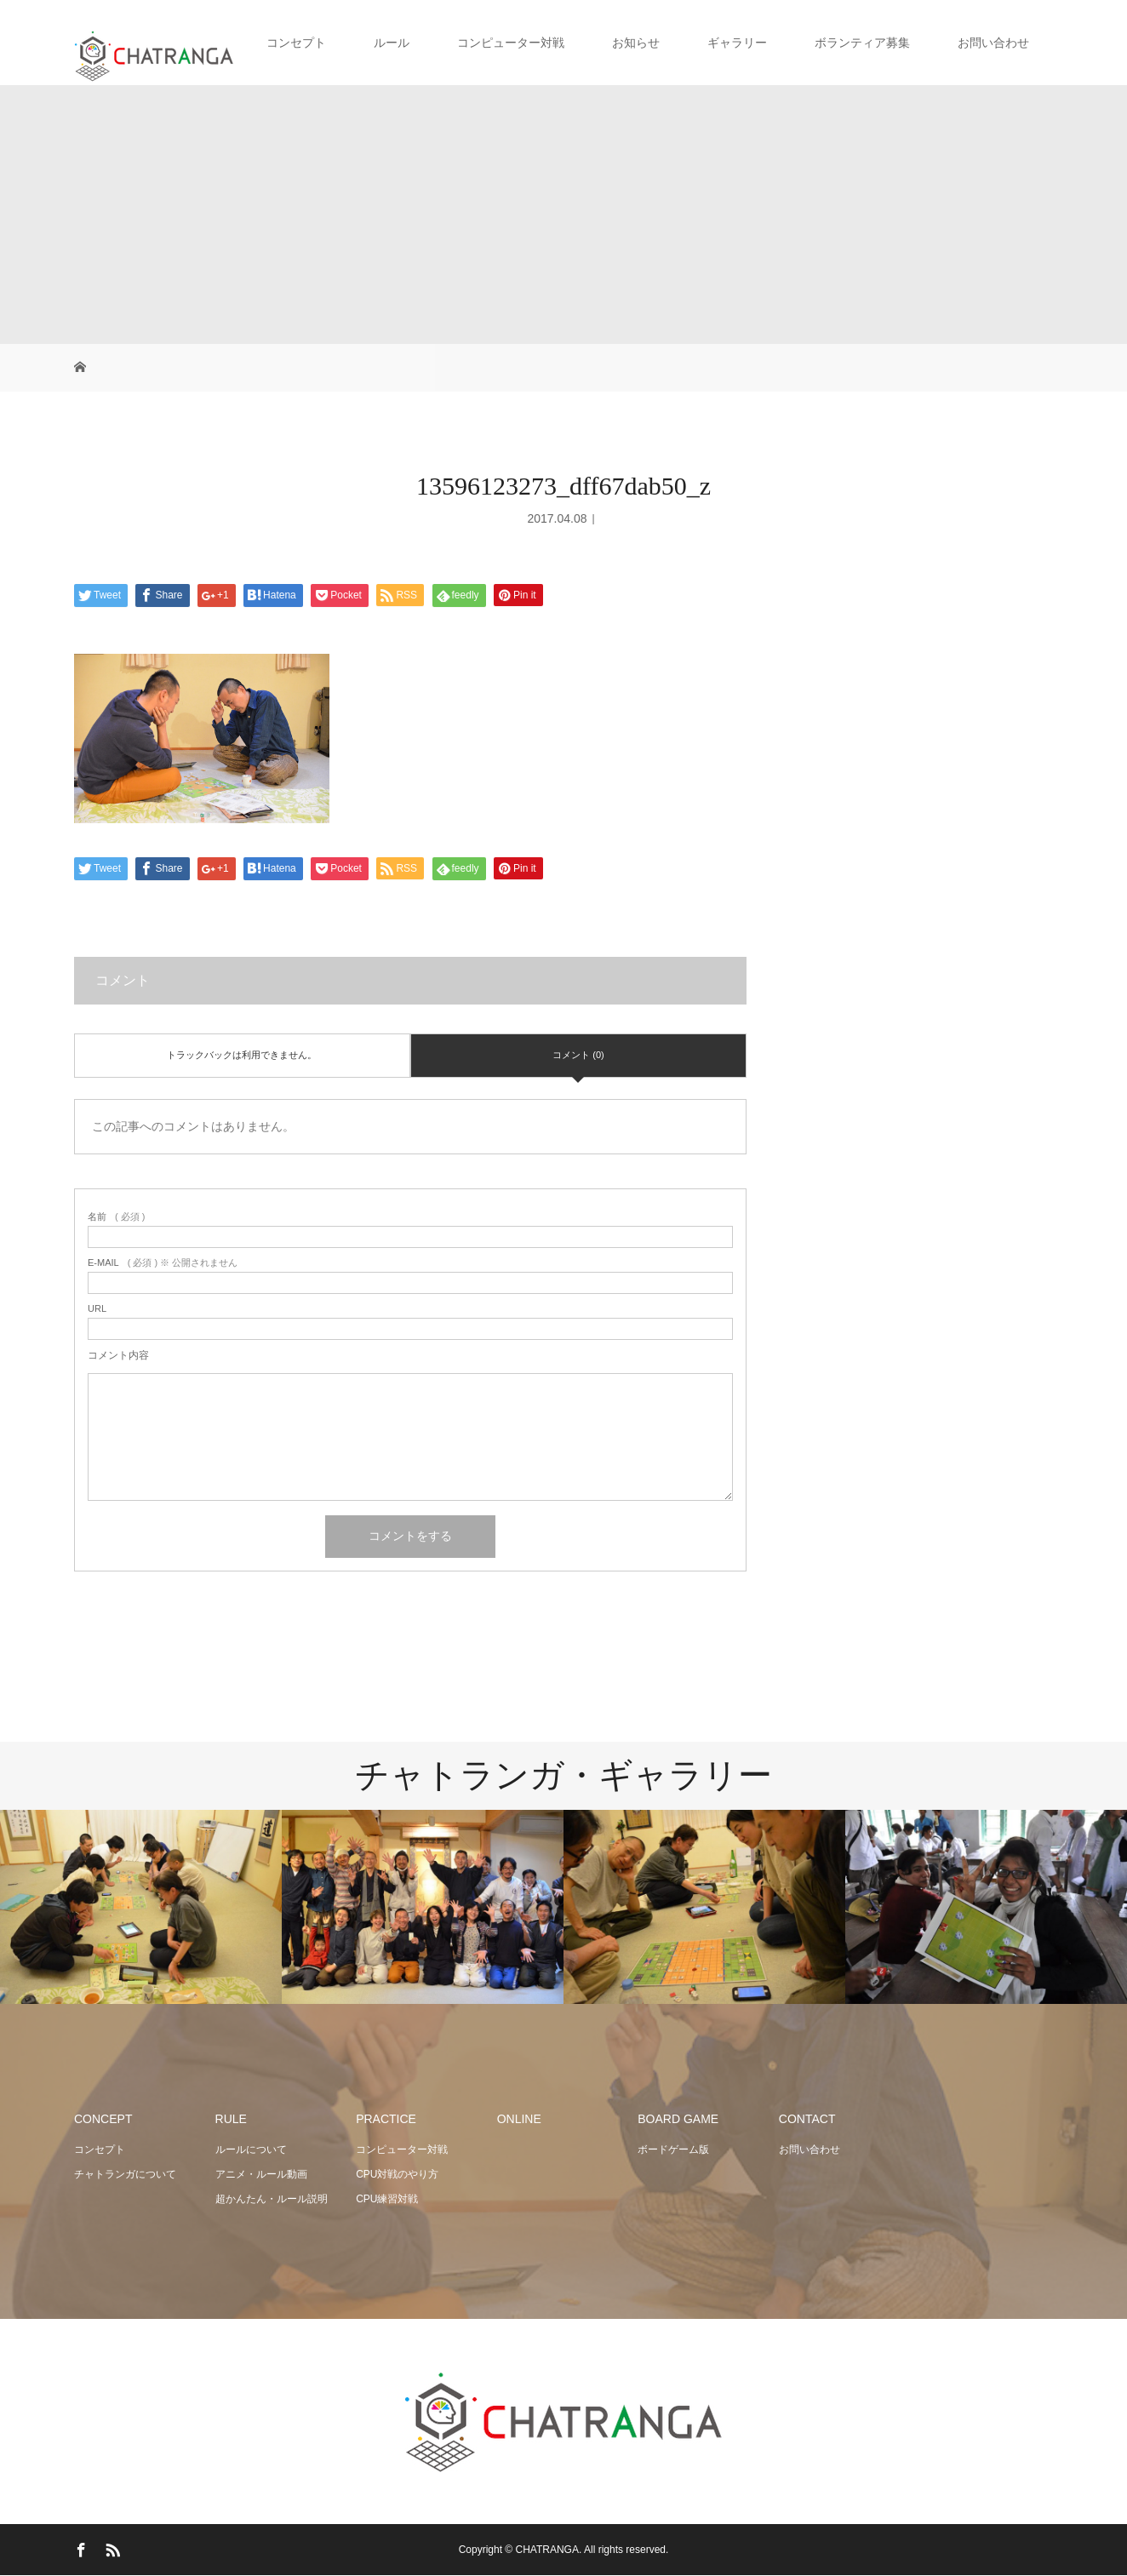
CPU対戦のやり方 (397, 2174)
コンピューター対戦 (510, 42)
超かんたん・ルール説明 (271, 2199)
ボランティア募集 (862, 42)
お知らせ (636, 42)
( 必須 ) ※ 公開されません (162, 1263)
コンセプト (296, 42)
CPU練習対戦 (387, 2199)
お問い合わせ (993, 42)
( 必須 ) (116, 1217)
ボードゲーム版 (673, 2149)
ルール (391, 42)
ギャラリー (737, 42)
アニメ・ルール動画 (261, 2174)
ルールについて (251, 2149)
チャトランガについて (125, 2174)
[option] (141, 1907)
